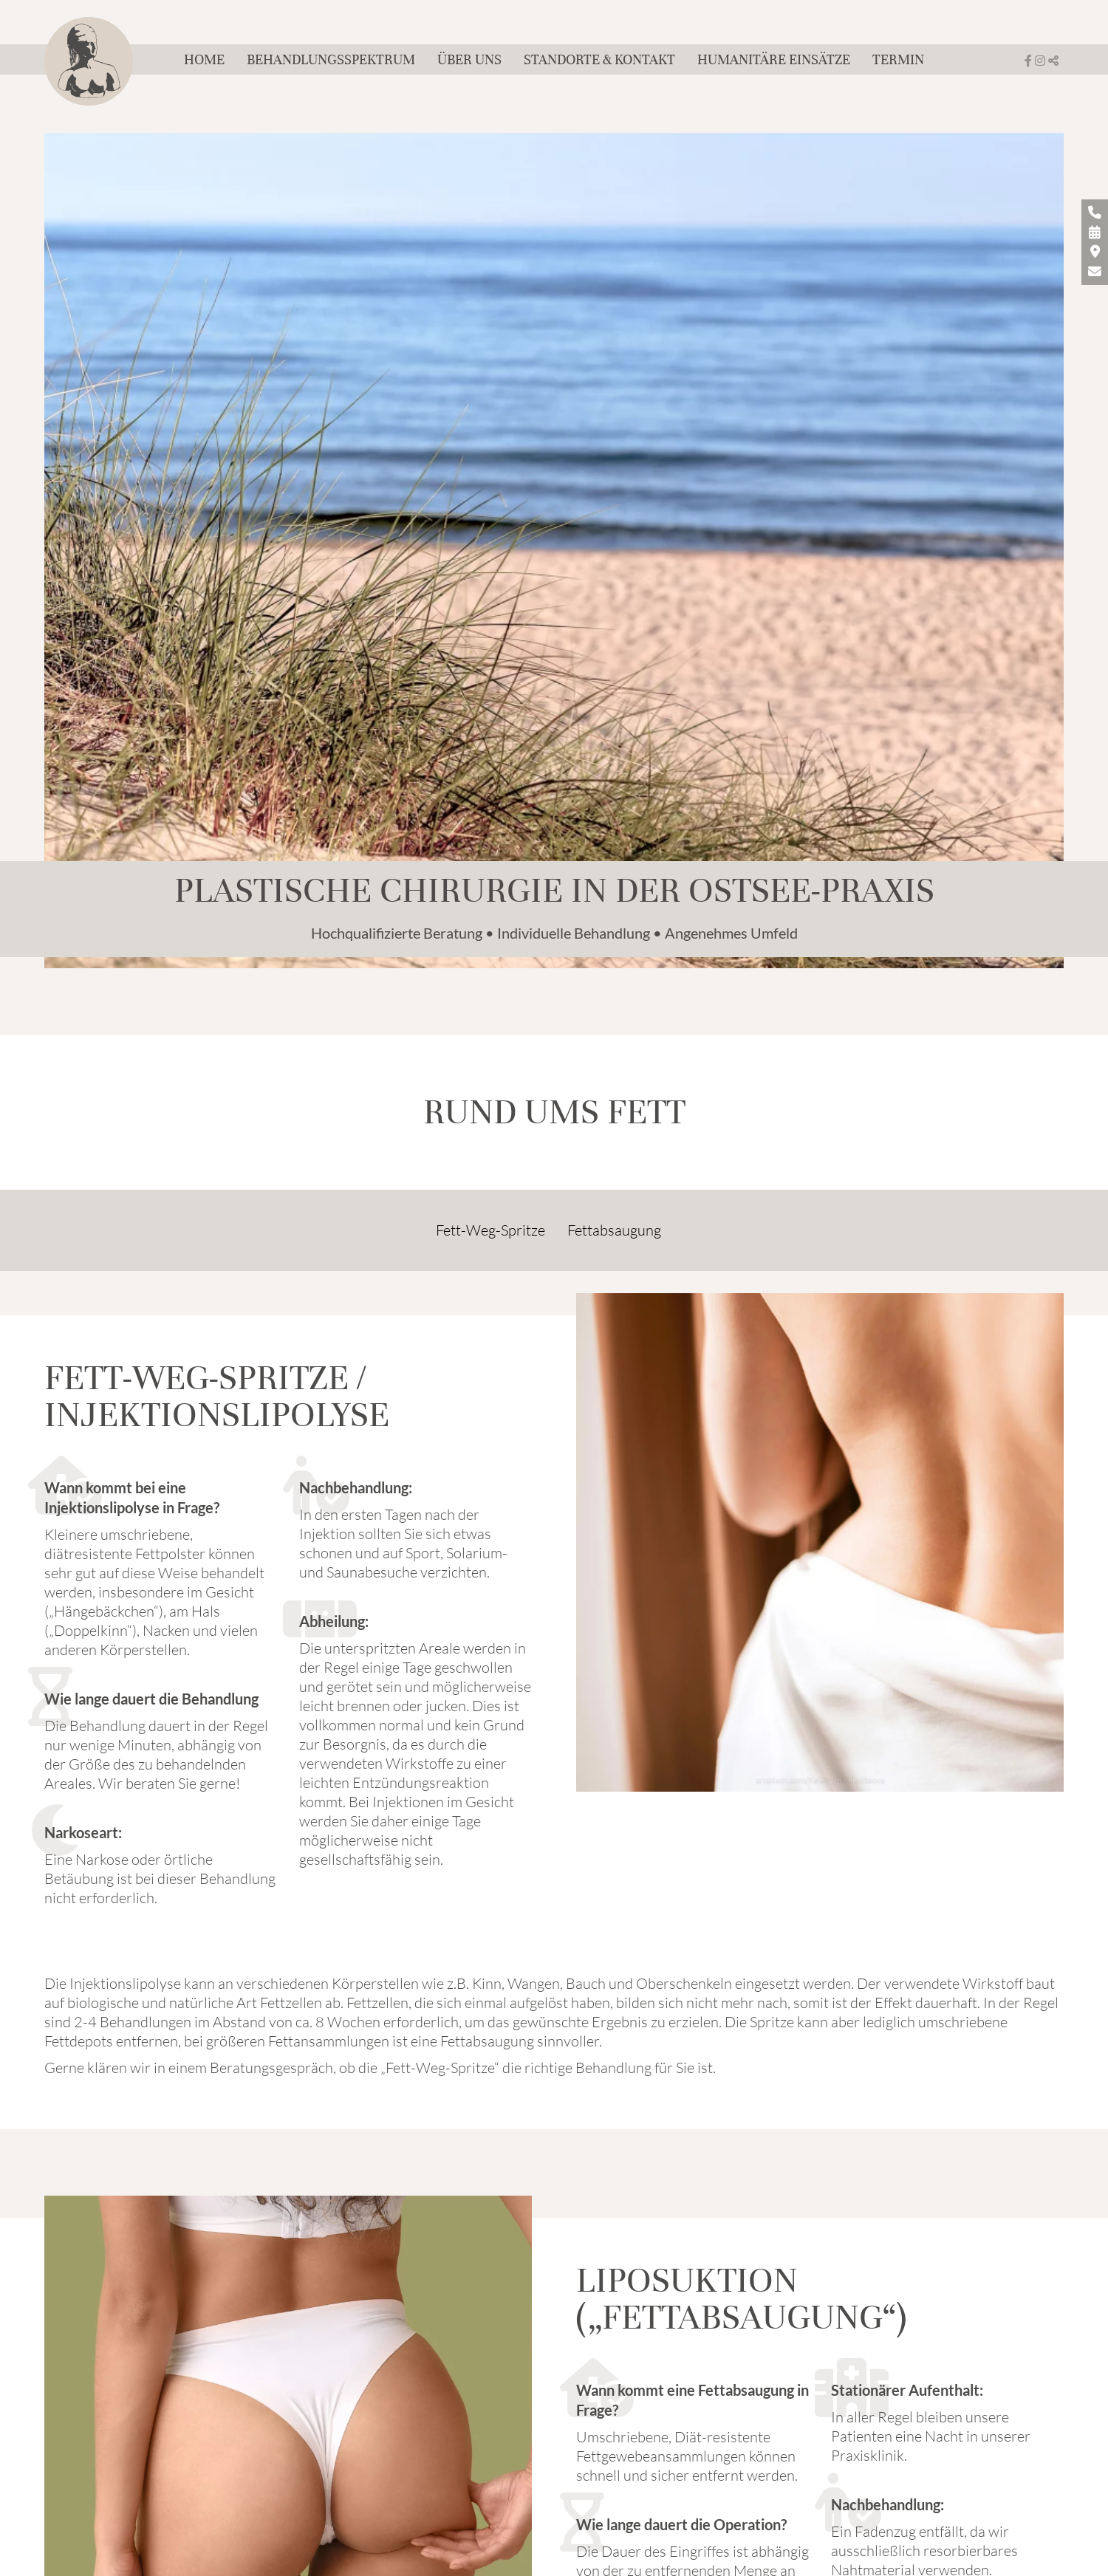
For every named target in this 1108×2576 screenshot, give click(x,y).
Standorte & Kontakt (599, 59)
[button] (1053, 60)
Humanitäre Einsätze (773, 59)
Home (204, 59)
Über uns (469, 59)
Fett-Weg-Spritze (490, 1230)
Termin (898, 59)
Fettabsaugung (614, 1230)
